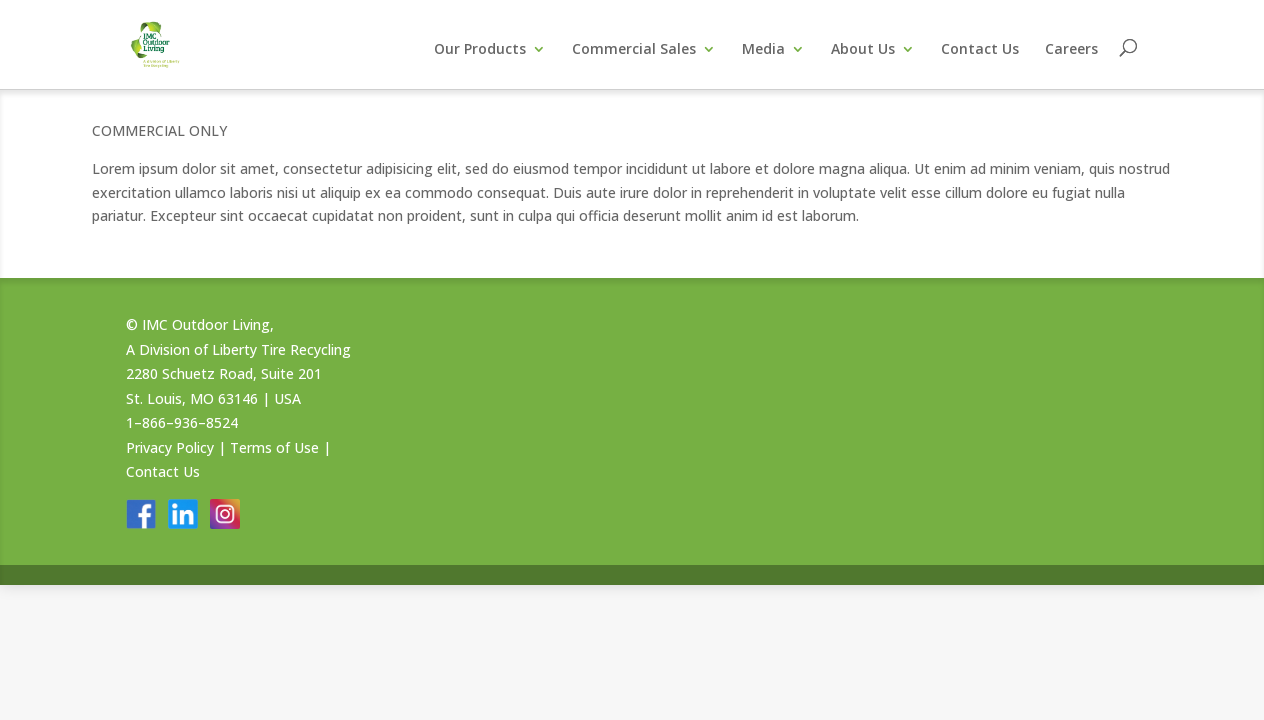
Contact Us (980, 50)
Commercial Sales (634, 50)
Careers (1071, 50)
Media (763, 50)
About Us (863, 50)
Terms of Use (274, 447)
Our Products (480, 50)
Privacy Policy (170, 447)
